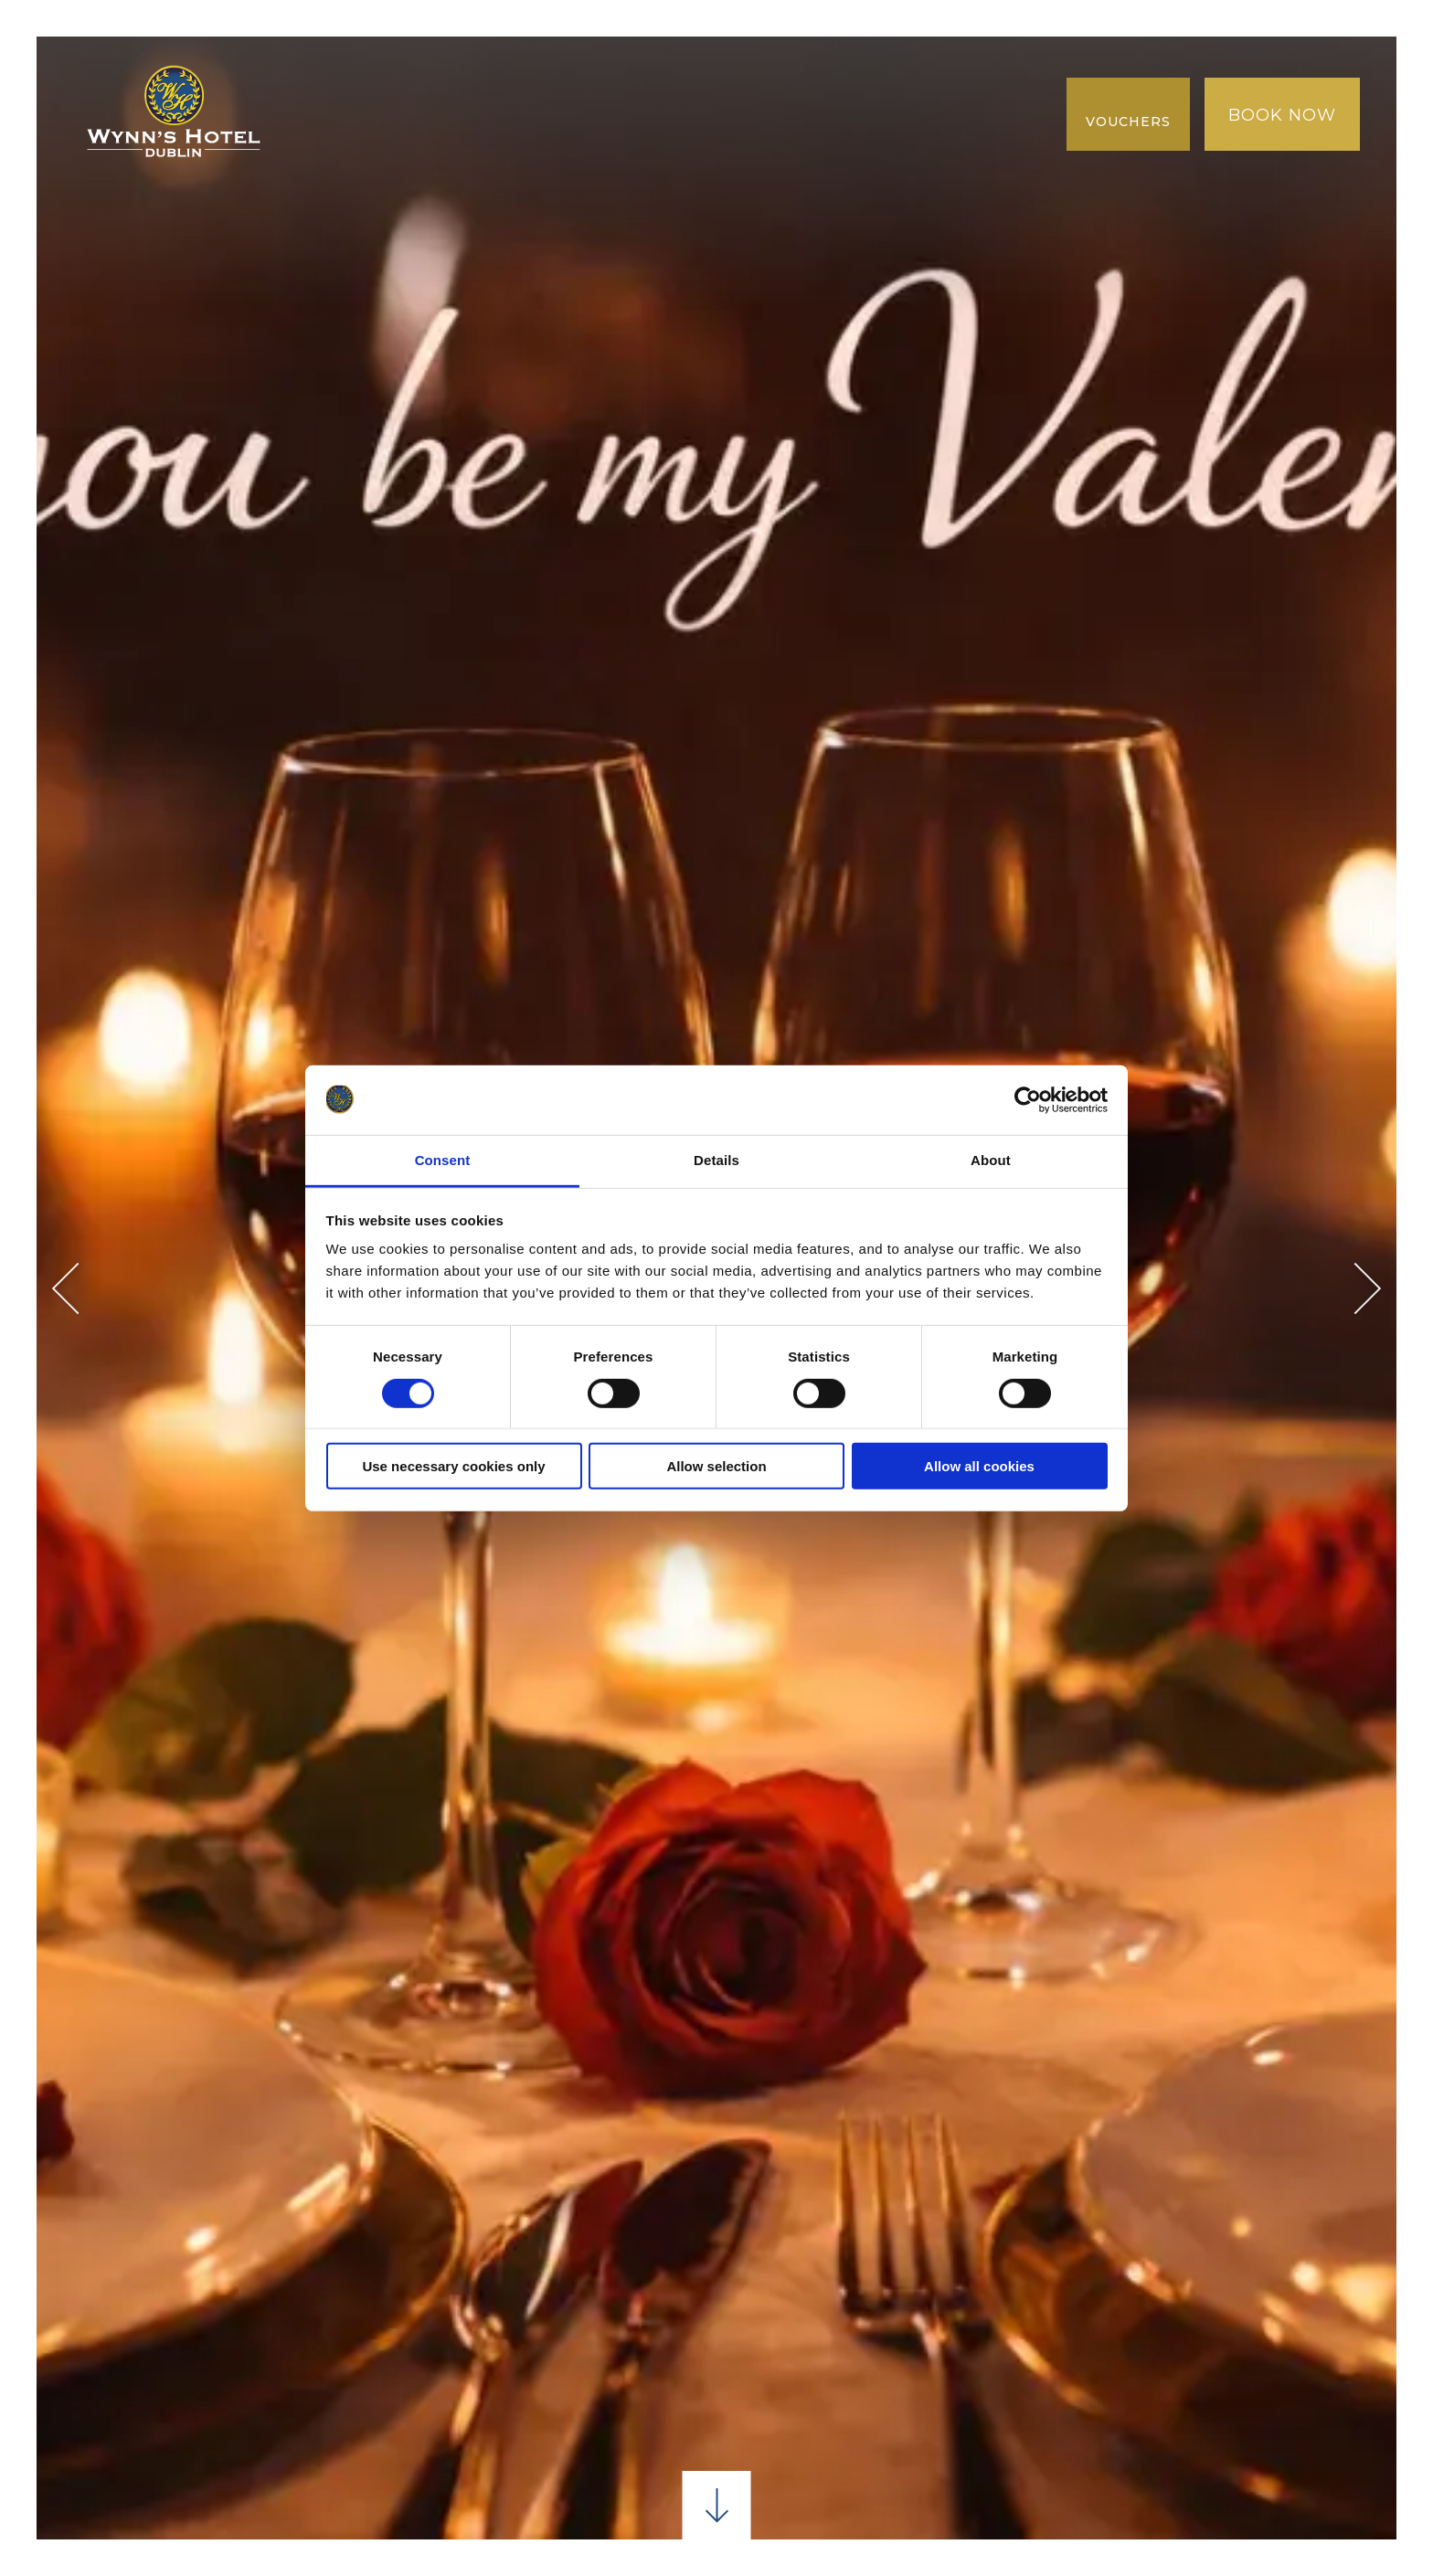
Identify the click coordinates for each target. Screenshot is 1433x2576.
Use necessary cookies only (453, 1466)
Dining (523, 90)
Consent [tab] (443, 1160)
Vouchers (1128, 121)
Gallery (614, 137)
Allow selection (716, 1466)
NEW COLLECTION (766, 137)
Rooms (427, 90)
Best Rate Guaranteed (427, 137)
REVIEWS (919, 137)
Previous (78, 1288)
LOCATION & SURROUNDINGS (872, 90)
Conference (647, 90)
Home (337, 90)
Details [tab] (716, 1160)
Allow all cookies (979, 1466)
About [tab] (991, 1160)
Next (1356, 1288)
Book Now (1282, 115)
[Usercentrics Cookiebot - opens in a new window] (1028, 1100)
